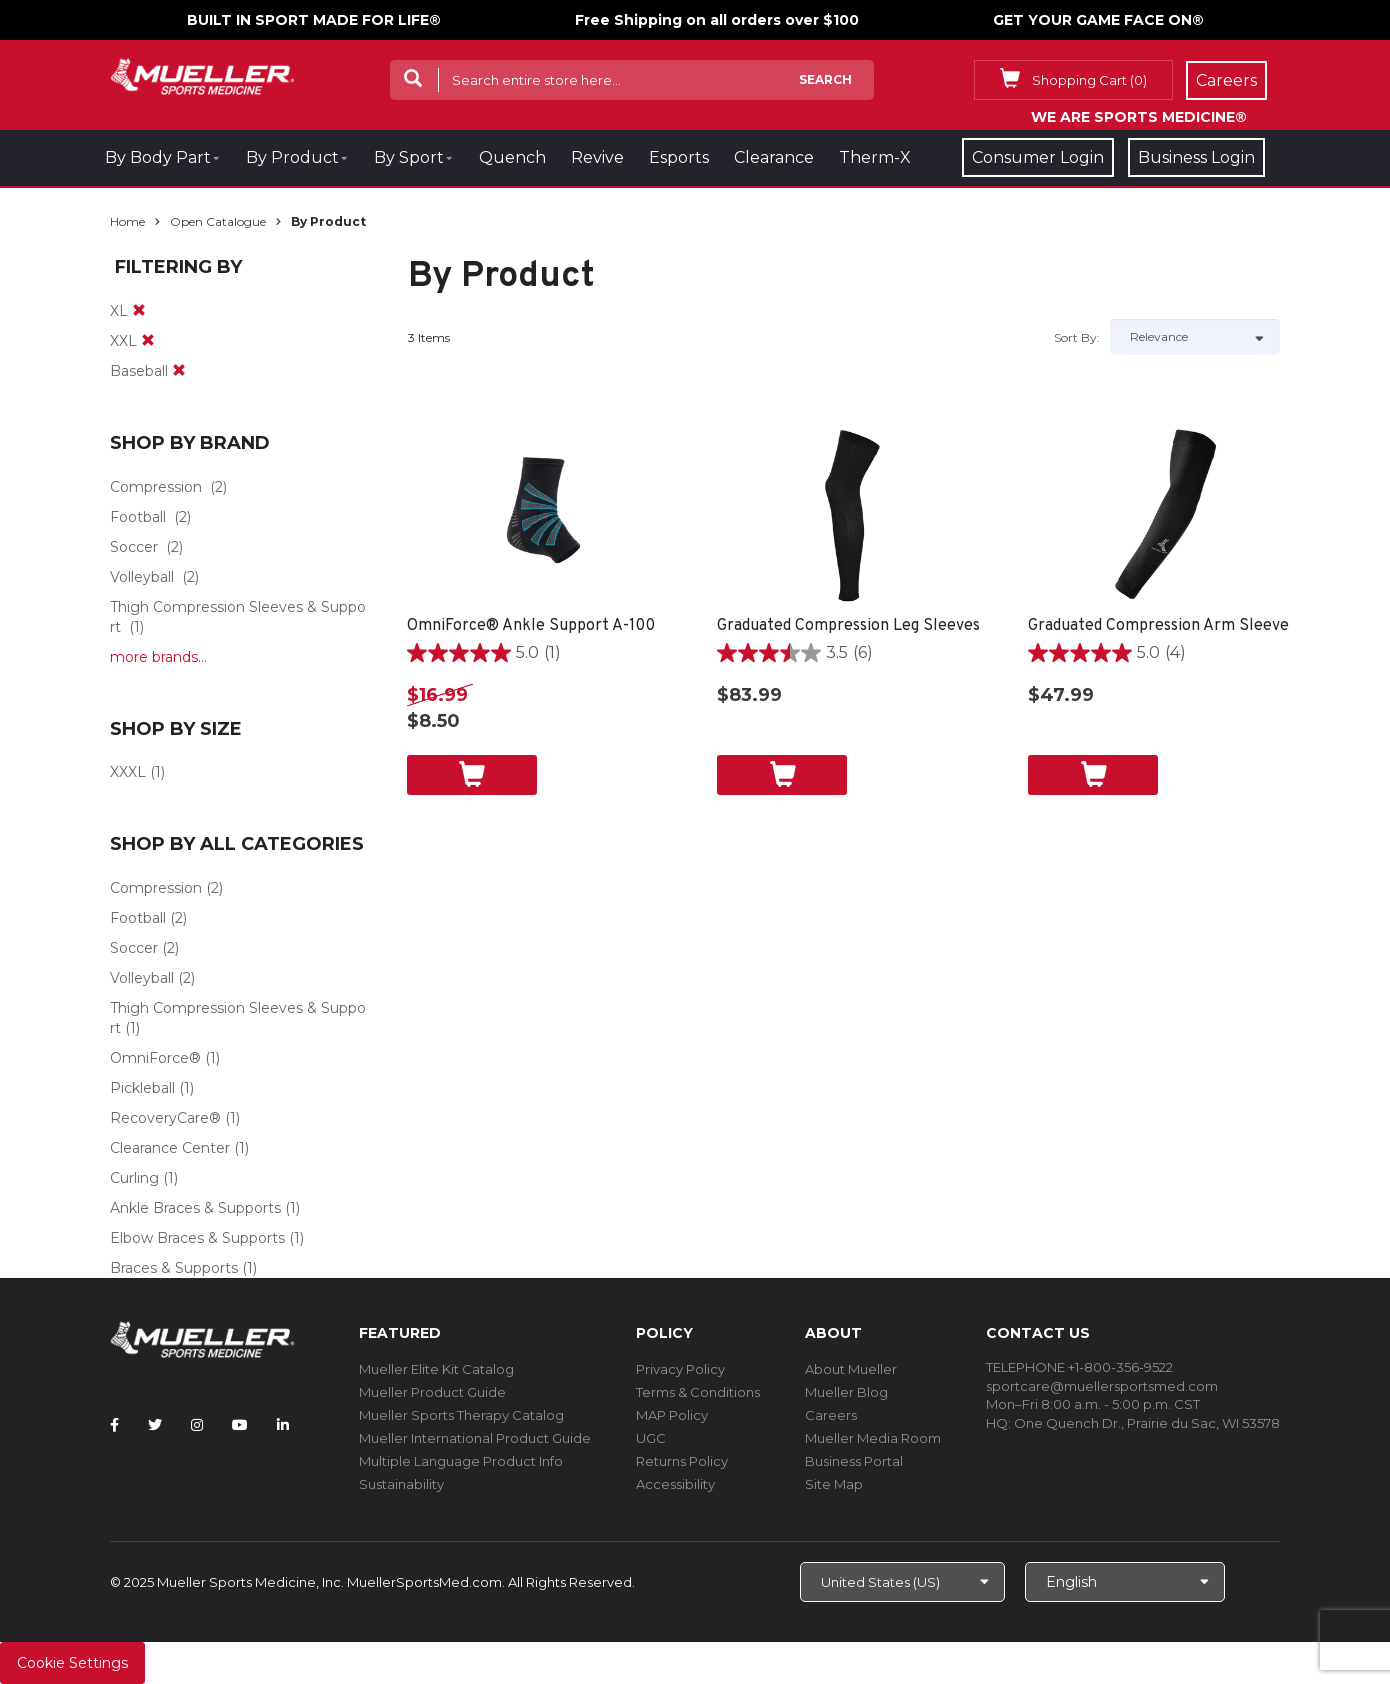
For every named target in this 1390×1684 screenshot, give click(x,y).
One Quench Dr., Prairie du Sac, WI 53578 (1147, 1423)
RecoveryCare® (165, 1118)
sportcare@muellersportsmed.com (1102, 1386)
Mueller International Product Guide (475, 1438)
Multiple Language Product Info (461, 1461)
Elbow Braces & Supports (197, 1238)
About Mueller (851, 1369)
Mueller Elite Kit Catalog (436, 1369)
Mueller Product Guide (432, 1392)
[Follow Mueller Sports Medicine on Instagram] (197, 1425)
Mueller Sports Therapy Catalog (461, 1415)
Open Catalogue (218, 221)
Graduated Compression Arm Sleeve (1158, 626)
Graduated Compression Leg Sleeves (848, 626)
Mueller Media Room (873, 1438)
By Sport (409, 157)
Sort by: (1077, 337)
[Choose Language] (1125, 1582)
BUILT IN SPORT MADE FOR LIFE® (314, 20)
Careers (831, 1415)
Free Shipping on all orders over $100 (717, 20)
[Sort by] (1195, 337)
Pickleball (142, 1088)
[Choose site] (902, 1582)
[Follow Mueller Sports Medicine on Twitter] (155, 1425)
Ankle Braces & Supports (195, 1208)
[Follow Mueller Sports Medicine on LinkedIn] (283, 1425)
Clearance (774, 157)
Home (127, 221)
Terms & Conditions (698, 1392)
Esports (679, 157)
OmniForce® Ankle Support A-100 (531, 626)
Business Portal (854, 1461)
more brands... (158, 657)
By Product (292, 157)
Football (138, 517)
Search (825, 79)
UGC (651, 1438)
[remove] (139, 311)
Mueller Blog (846, 1392)
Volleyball (142, 577)
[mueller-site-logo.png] (202, 74)
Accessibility (675, 1484)
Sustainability (401, 1484)
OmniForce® (155, 1058)
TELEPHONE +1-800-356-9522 (1079, 1367)
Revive (597, 157)
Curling (134, 1178)
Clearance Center (170, 1148)
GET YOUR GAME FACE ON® (1098, 20)
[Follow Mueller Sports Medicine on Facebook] (114, 1425)
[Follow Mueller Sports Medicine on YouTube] (240, 1425)
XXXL (128, 772)
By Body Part (158, 157)
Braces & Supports (174, 1268)
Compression (156, 487)
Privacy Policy (680, 1369)
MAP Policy (672, 1415)
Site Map (834, 1484)
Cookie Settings (72, 1663)
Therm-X (875, 157)
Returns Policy (682, 1461)
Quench (512, 157)
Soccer (134, 547)
